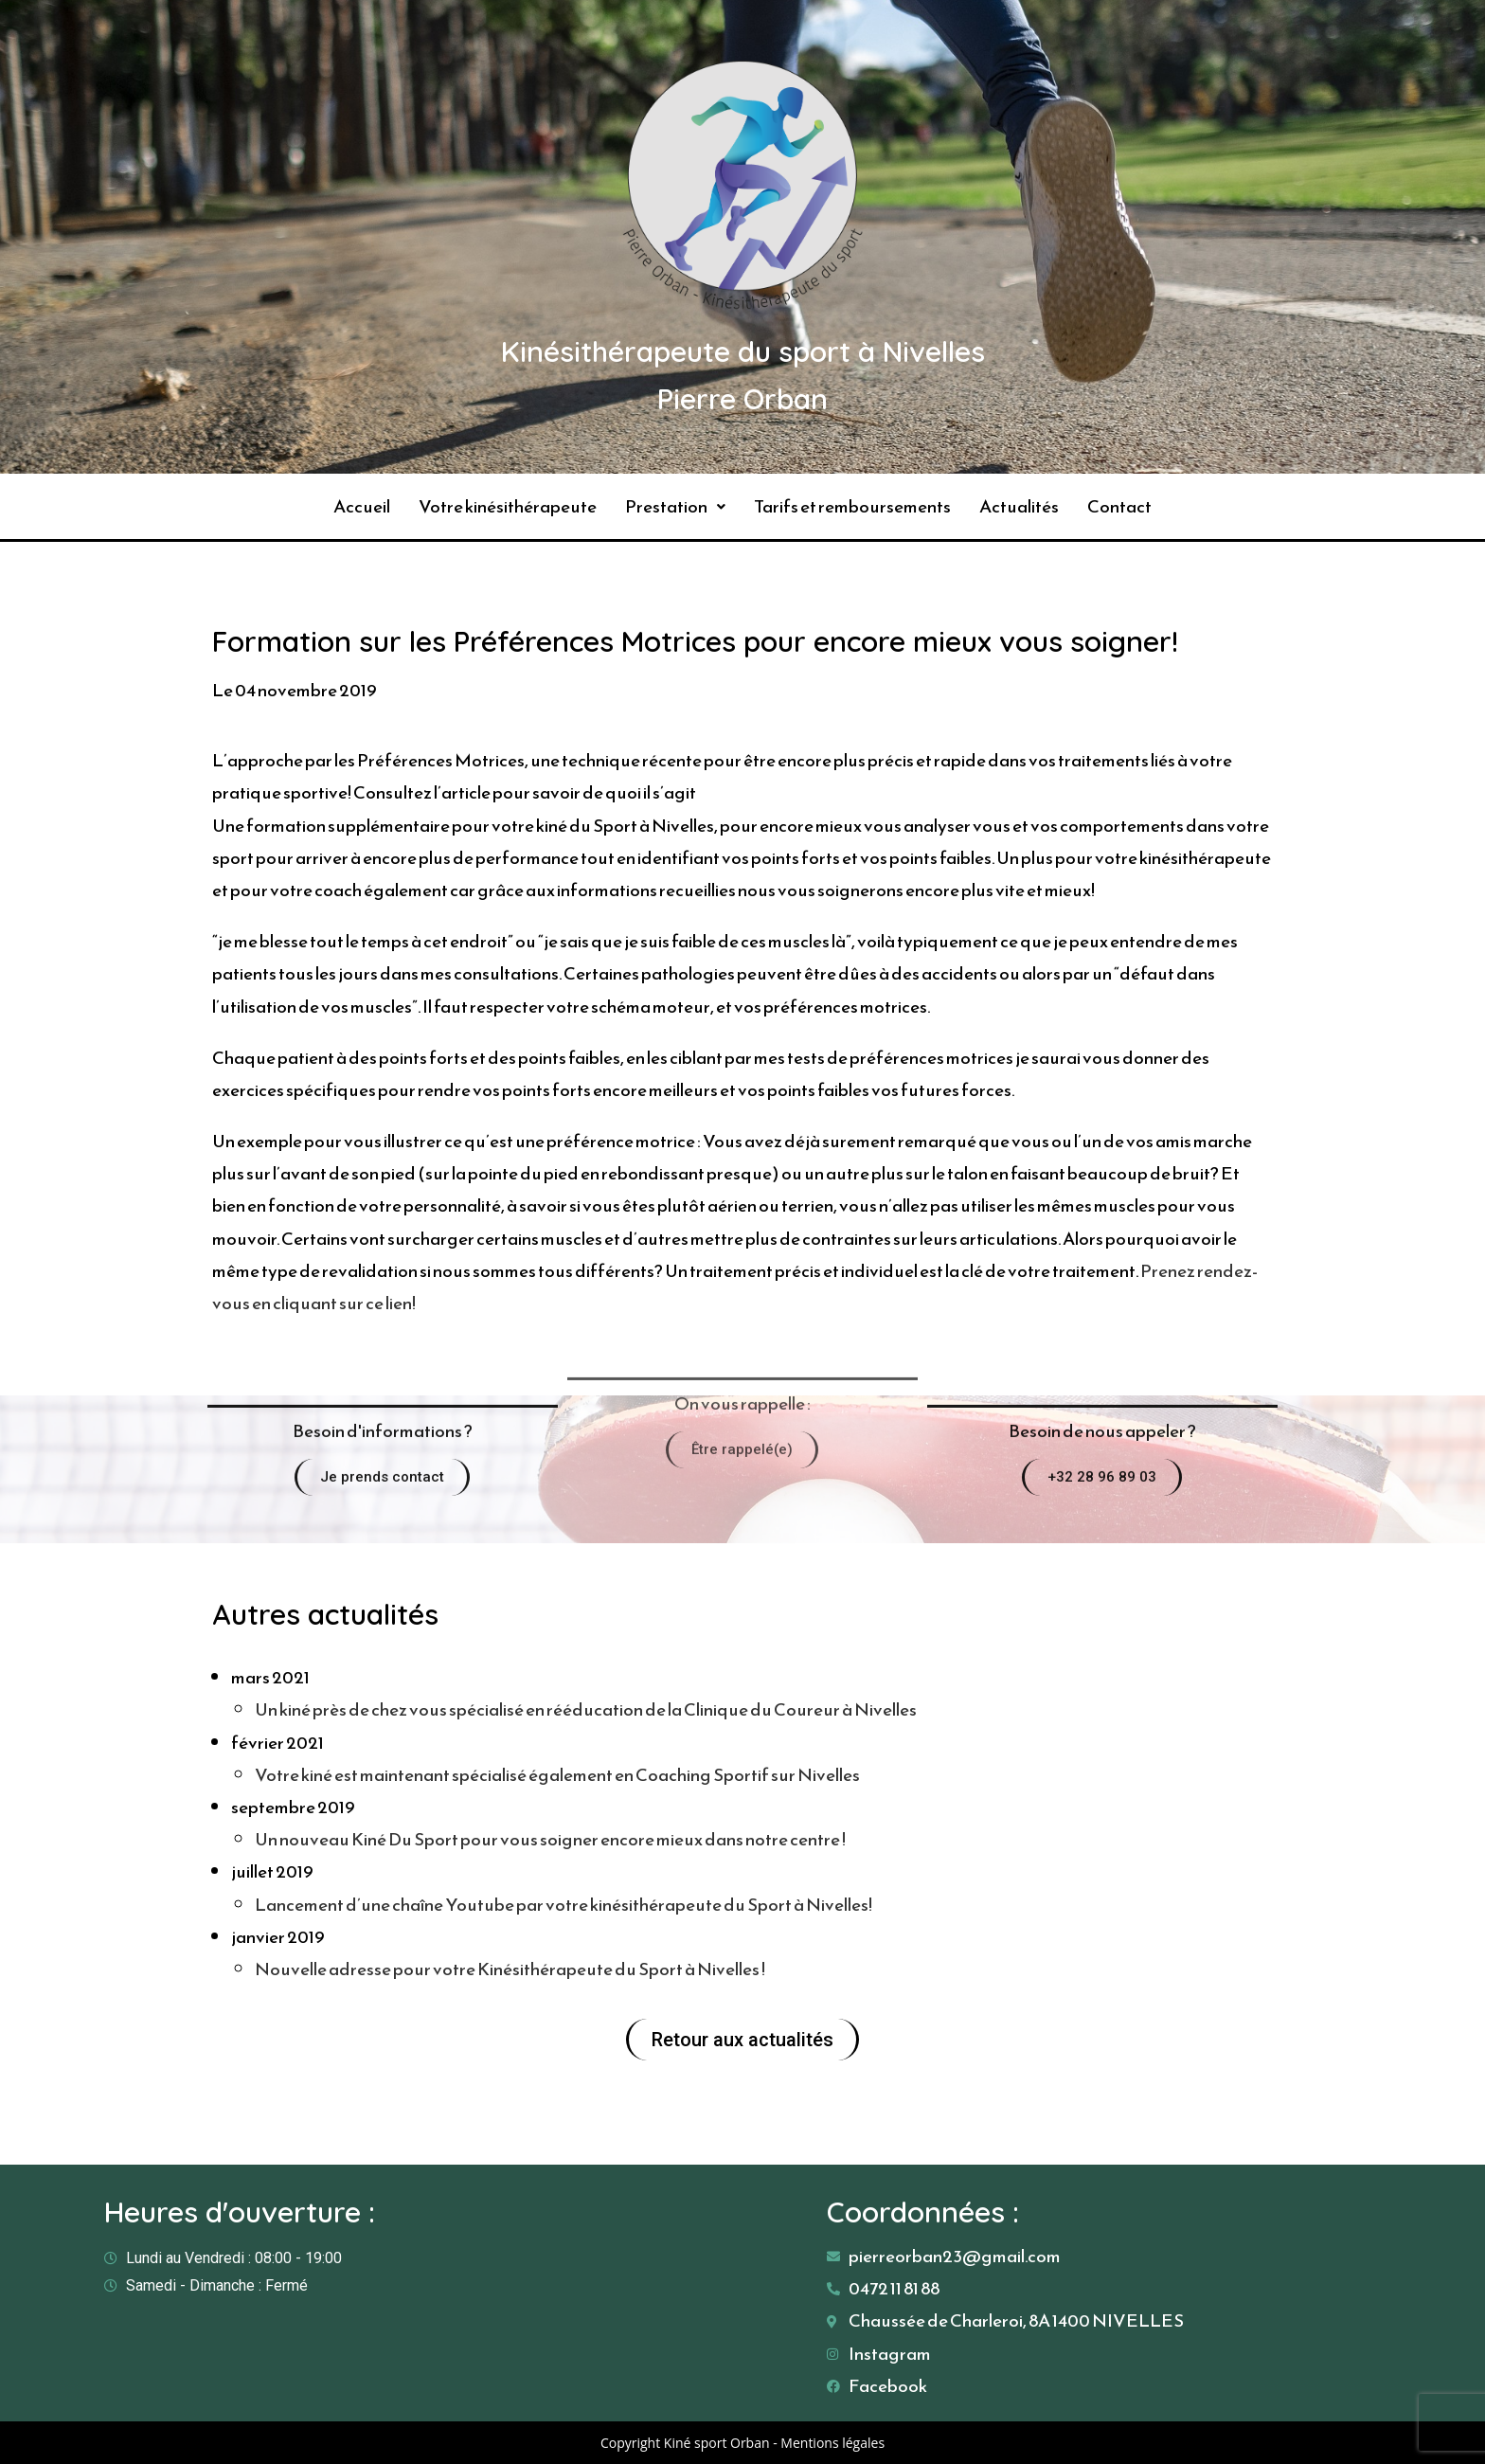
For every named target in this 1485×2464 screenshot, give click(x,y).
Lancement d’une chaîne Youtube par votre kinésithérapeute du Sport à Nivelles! (563, 1904)
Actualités (1019, 506)
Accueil (361, 506)
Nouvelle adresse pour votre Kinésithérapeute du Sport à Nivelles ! (510, 1969)
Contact (1119, 506)
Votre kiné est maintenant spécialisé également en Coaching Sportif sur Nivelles (557, 1775)
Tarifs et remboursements (852, 506)
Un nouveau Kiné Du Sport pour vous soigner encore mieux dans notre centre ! (550, 1839)
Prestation (675, 506)
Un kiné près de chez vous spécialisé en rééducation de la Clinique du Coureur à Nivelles (586, 1709)
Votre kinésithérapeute (508, 506)
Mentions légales (832, 2443)
